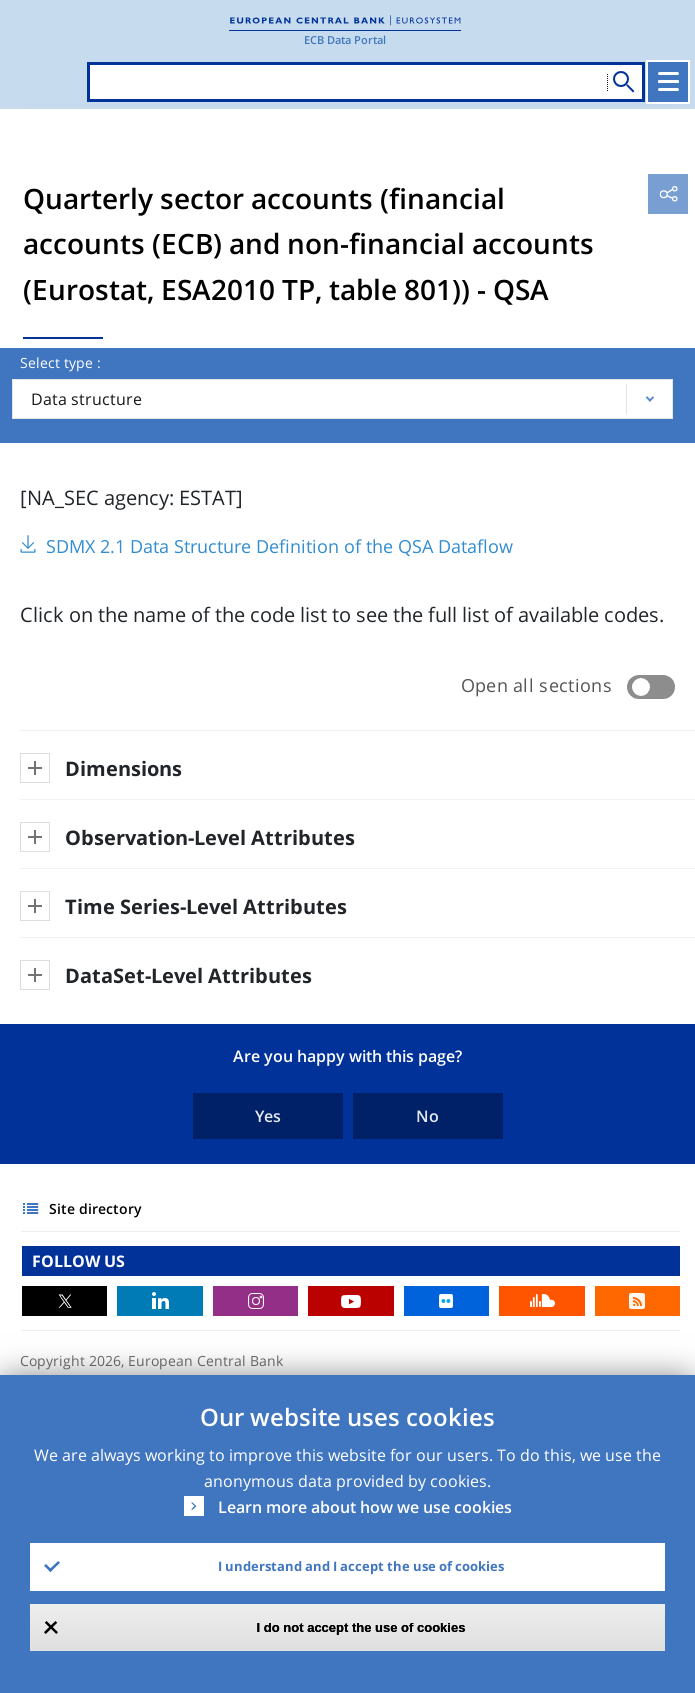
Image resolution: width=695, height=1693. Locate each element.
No (427, 1116)
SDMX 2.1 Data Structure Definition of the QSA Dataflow (279, 546)
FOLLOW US (78, 1261)
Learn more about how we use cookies (365, 1507)
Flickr (446, 1301)
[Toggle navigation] (668, 82)
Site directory (95, 1208)
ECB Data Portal (345, 39)
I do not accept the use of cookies (361, 1627)
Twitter (64, 1301)
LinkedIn (159, 1301)
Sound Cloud (541, 1301)
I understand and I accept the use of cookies (361, 1566)
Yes (268, 1116)
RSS (637, 1301)
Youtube (350, 1301)
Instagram (255, 1301)
